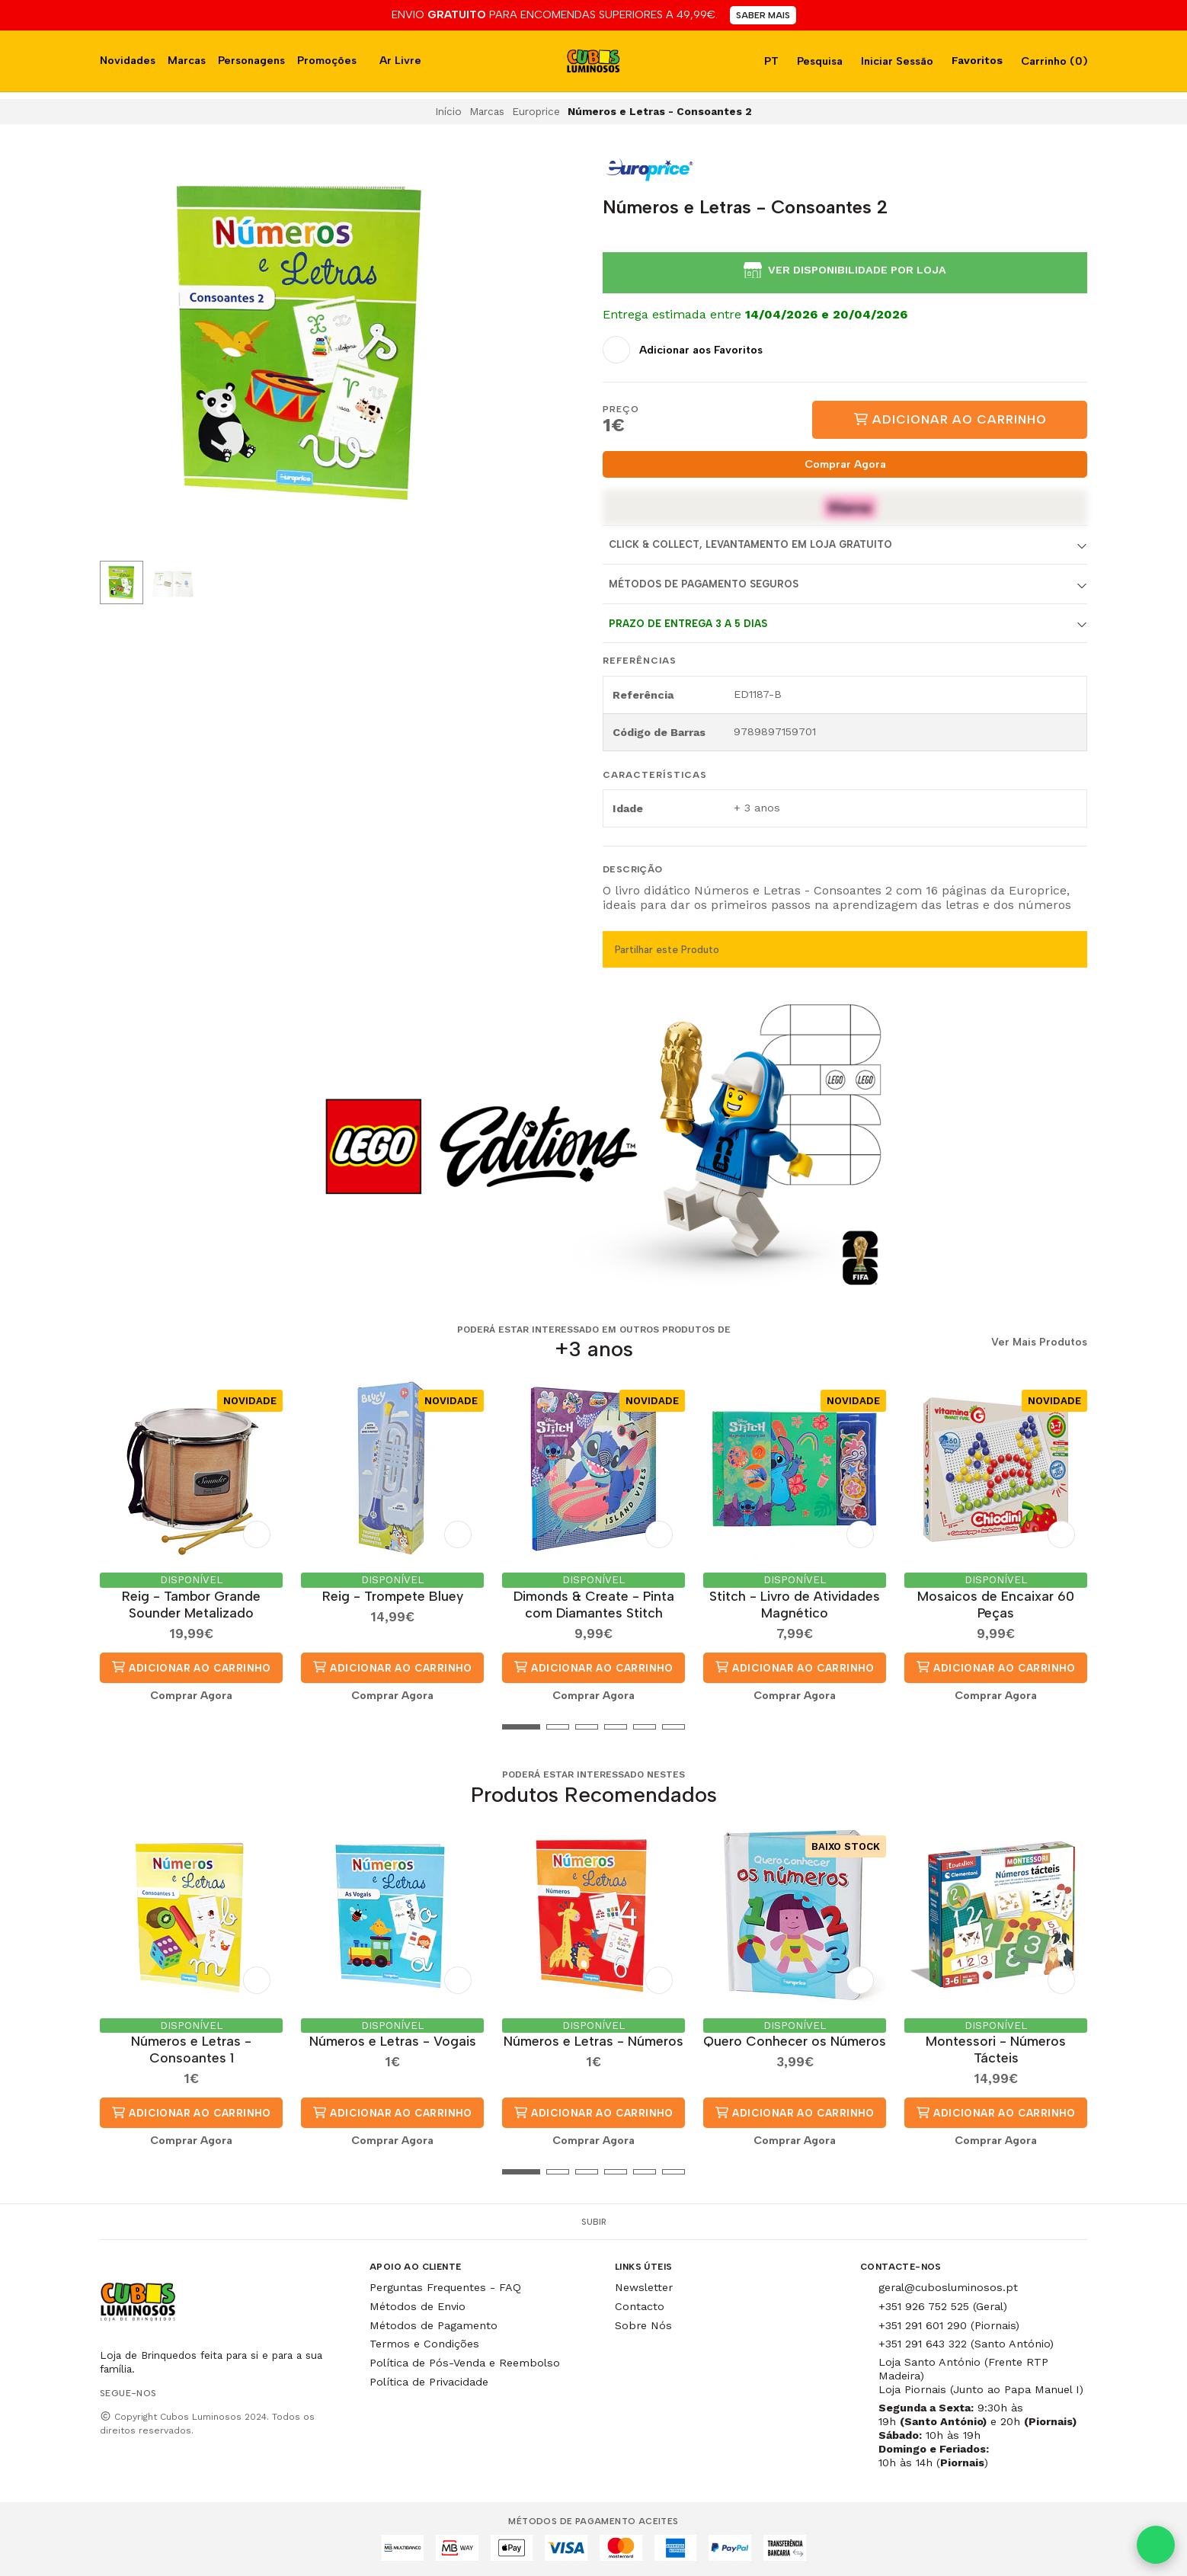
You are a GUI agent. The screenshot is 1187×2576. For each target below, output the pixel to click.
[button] (111, 1726)
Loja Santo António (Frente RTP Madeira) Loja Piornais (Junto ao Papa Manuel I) (980, 2375)
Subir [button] (593, 2221)
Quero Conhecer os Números (794, 2041)
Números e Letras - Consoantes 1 (191, 2049)
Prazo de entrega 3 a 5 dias (688, 623)
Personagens (251, 60)
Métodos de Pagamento (434, 2325)
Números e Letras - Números (593, 2041)
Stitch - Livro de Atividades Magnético (794, 1604)
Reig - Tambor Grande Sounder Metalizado (191, 1604)
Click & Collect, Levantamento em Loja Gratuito (750, 544)
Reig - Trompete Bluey (392, 1596)
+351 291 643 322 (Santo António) (966, 2344)
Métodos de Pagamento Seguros (703, 584)
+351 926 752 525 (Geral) (942, 2306)
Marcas (187, 60)
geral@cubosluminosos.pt (948, 2287)
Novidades (127, 60)
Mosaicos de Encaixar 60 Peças (995, 1604)
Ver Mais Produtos (1039, 1342)
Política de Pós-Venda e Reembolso (465, 2363)
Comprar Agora (845, 464)
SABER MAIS (763, 15)
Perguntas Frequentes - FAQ (445, 2287)
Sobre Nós (643, 2325)
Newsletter (644, 2287)
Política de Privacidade (429, 2382)
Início (448, 111)
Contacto (639, 2306)
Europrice (536, 111)
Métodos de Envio (418, 2306)
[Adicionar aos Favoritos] (683, 349)
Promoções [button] (327, 60)
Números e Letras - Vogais (392, 2041)
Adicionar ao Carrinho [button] (191, 1667)
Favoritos (976, 60)
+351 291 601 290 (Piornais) (948, 2325)
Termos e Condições (424, 2344)
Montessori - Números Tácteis (996, 2049)
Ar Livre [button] (400, 60)
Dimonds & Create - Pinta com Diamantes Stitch (594, 1604)
